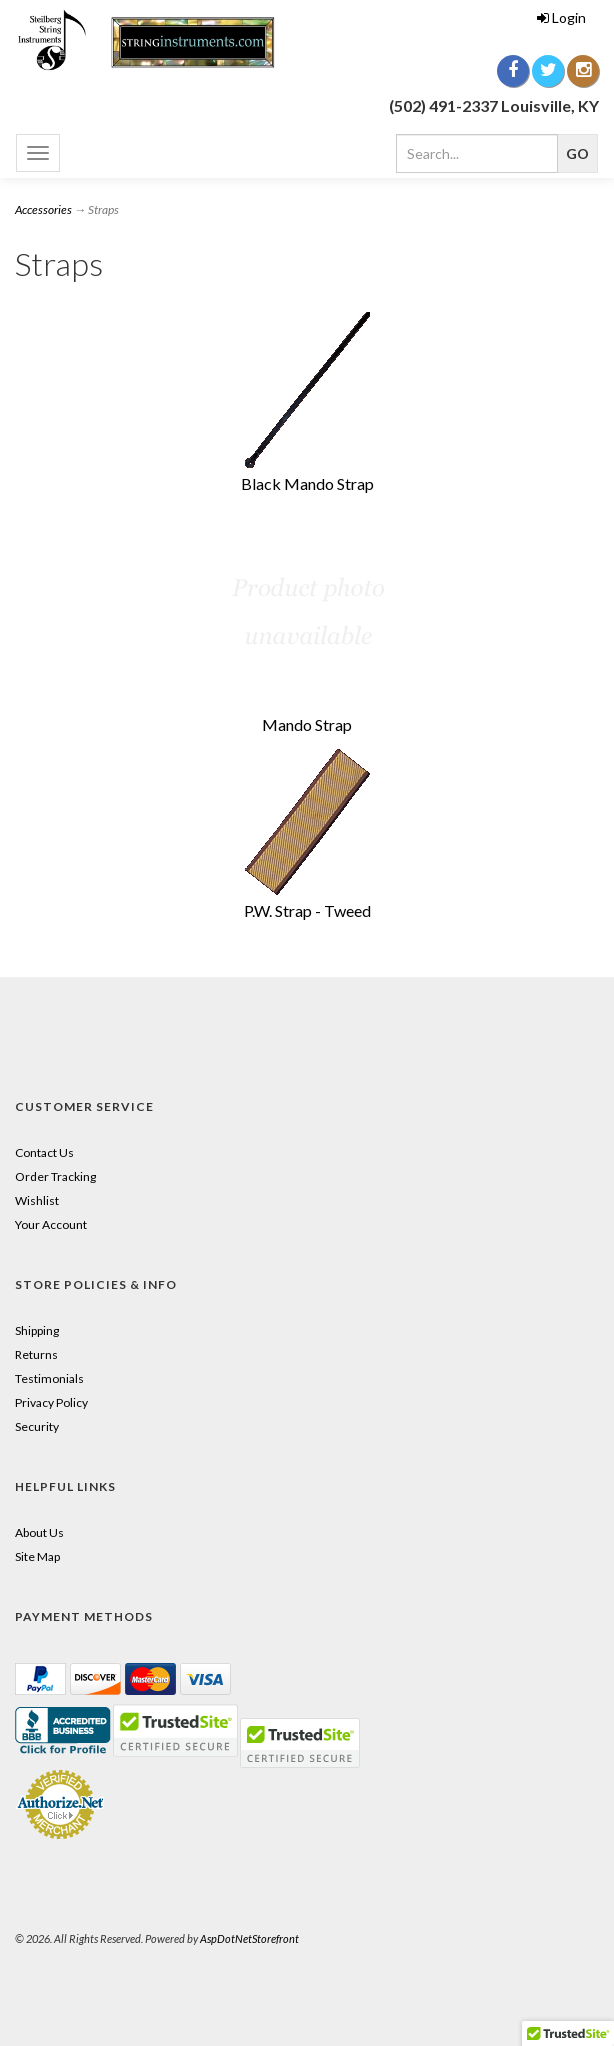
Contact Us (44, 1152)
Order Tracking (55, 1176)
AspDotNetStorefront (249, 1938)
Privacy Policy (51, 1402)
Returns (36, 1354)
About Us (39, 1532)
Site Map (37, 1556)
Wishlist (37, 1200)
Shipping (37, 1330)
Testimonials (49, 1378)
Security (37, 1426)
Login (561, 17)
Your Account (51, 1224)
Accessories (43, 209)
